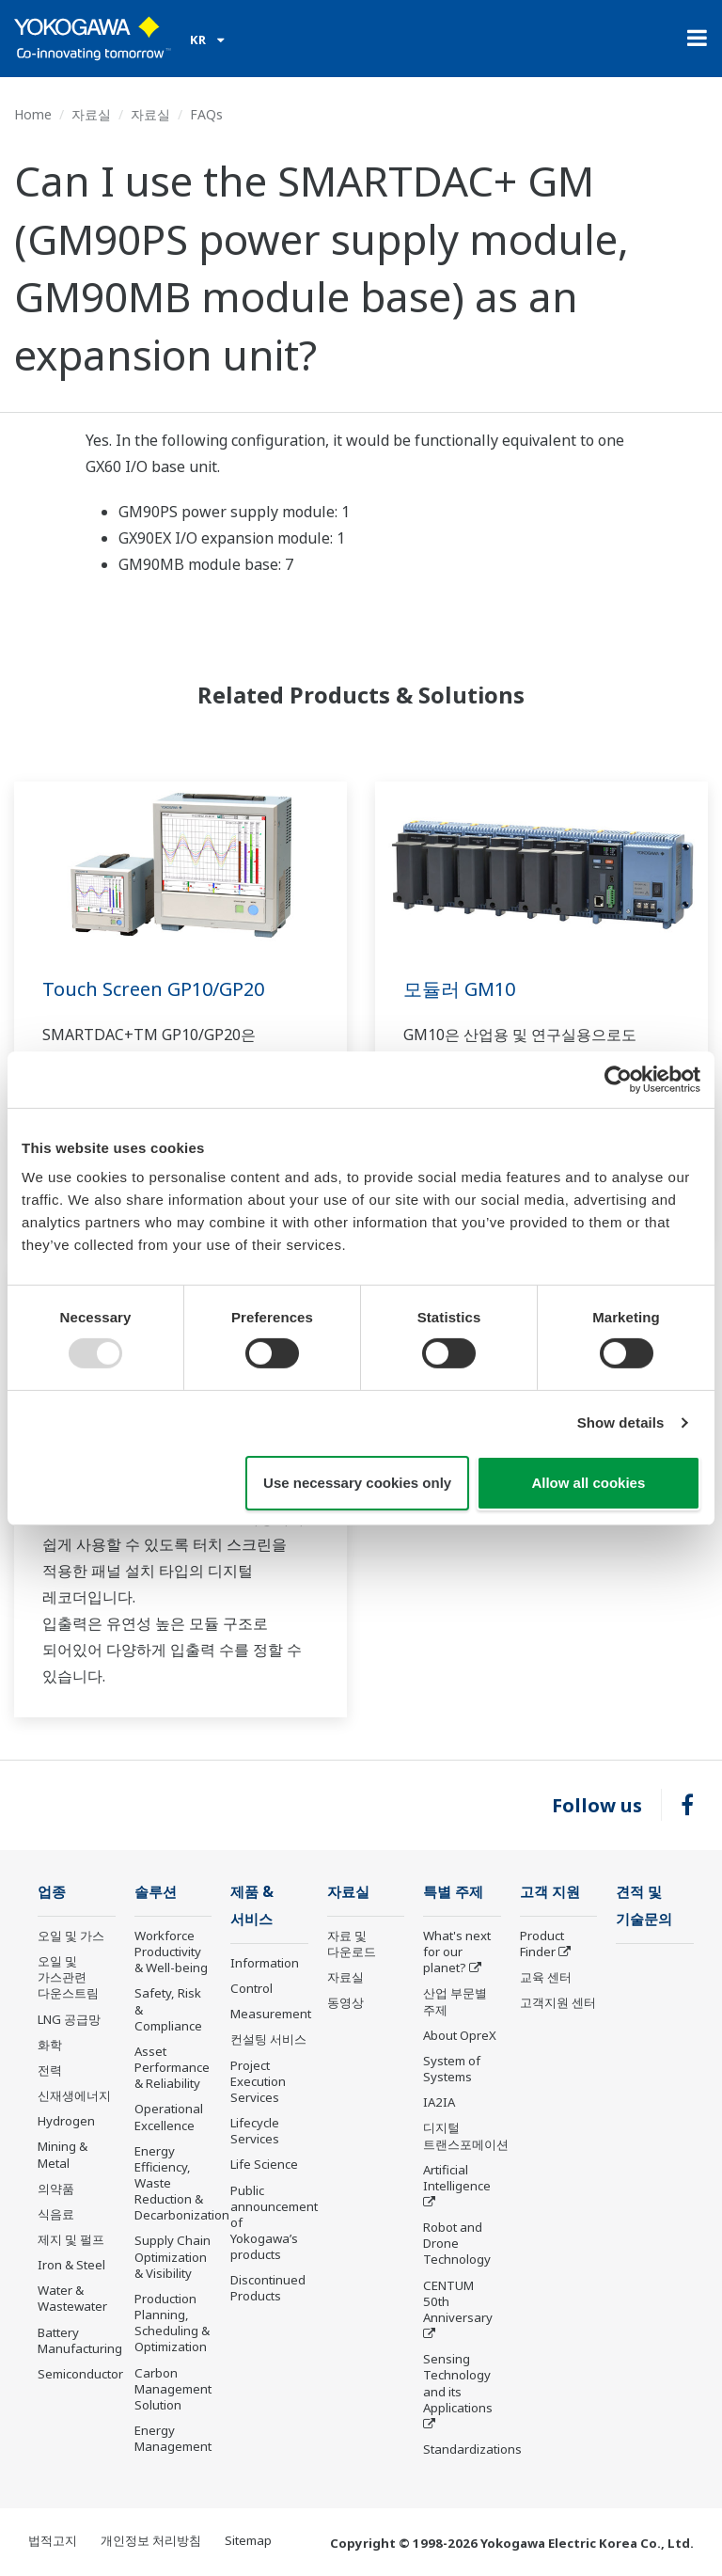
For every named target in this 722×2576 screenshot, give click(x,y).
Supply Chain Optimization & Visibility (172, 2256)
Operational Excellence (168, 2116)
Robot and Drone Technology (457, 2243)
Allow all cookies (588, 1483)
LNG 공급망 (69, 2019)
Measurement (270, 2013)
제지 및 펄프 (71, 2239)
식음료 (56, 2213)
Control (251, 1988)
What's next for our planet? (457, 1951)
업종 (52, 1892)
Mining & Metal (62, 2154)
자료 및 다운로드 (351, 1943)
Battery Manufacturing (80, 2340)
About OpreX (459, 2035)
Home (33, 114)
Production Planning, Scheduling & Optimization (172, 2322)
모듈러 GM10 (459, 989)
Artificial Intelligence (457, 2177)
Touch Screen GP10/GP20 (153, 989)
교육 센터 (546, 1976)
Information (264, 1962)
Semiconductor (80, 2373)
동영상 (345, 2002)
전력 (50, 2070)
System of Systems (451, 2068)
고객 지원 (550, 1892)
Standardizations (472, 2449)
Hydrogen (66, 2120)
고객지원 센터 (558, 2002)
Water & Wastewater (72, 2298)
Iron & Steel (71, 2264)
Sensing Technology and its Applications (458, 2382)
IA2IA (439, 2102)
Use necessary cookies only (357, 1483)
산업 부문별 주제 (455, 2000)
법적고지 (52, 2540)
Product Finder (542, 1943)
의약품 (56, 2188)
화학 (50, 2044)
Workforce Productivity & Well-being (171, 1951)
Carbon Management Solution (173, 2388)
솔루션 (155, 1892)
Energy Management (173, 2438)
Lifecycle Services (254, 2130)
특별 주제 (453, 1892)
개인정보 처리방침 (151, 2540)
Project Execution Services (258, 2081)
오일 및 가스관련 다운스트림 (68, 1976)
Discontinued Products (268, 2287)
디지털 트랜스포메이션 (466, 2135)
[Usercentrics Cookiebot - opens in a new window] (618, 1079)
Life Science (264, 2164)
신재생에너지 (74, 2095)
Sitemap (248, 2540)
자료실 (91, 114)
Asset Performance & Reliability (172, 2067)
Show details (621, 1422)
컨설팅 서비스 (268, 2039)
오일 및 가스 (71, 1935)
